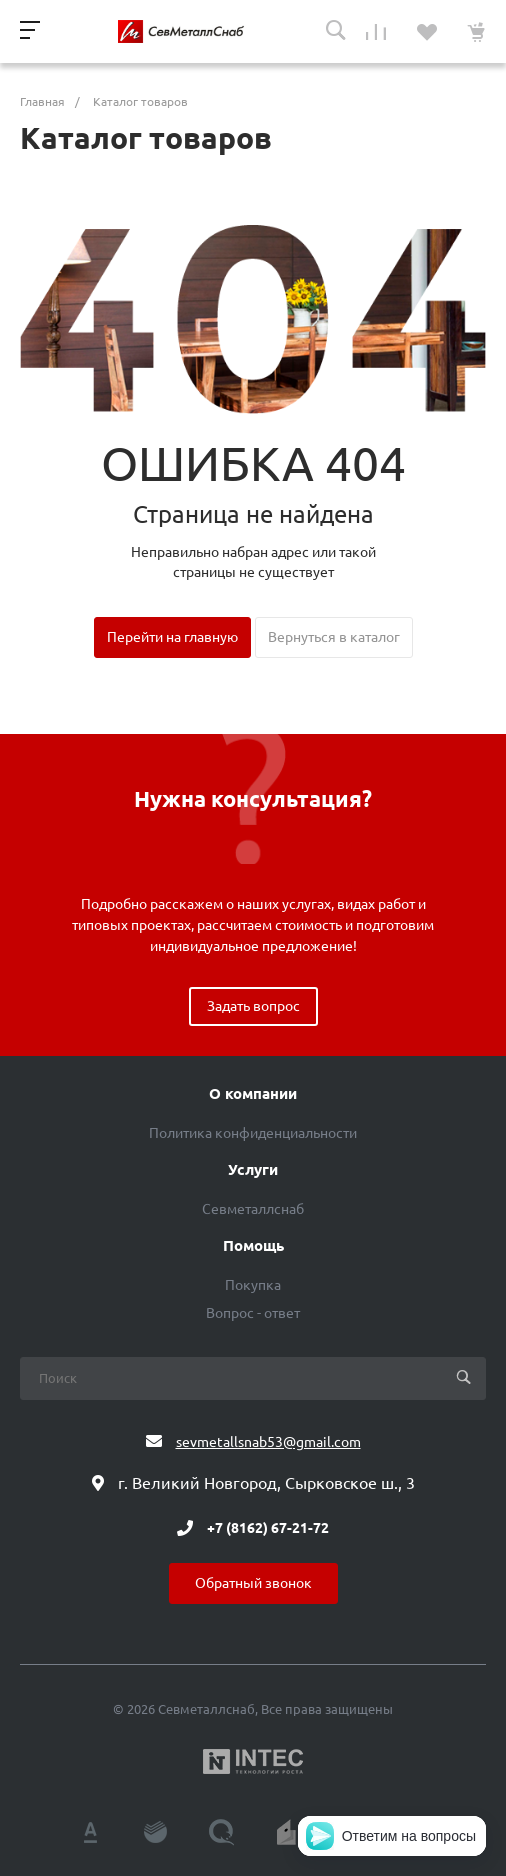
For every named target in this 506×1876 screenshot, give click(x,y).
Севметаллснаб (253, 1209)
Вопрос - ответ (253, 1313)
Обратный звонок (253, 1583)
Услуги (253, 1170)
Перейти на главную (172, 637)
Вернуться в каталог (334, 637)
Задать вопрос (253, 1006)
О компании (253, 1094)
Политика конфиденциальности (253, 1133)
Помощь (253, 1246)
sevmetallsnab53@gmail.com (268, 1442)
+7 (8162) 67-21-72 (268, 1528)
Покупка (253, 1285)
